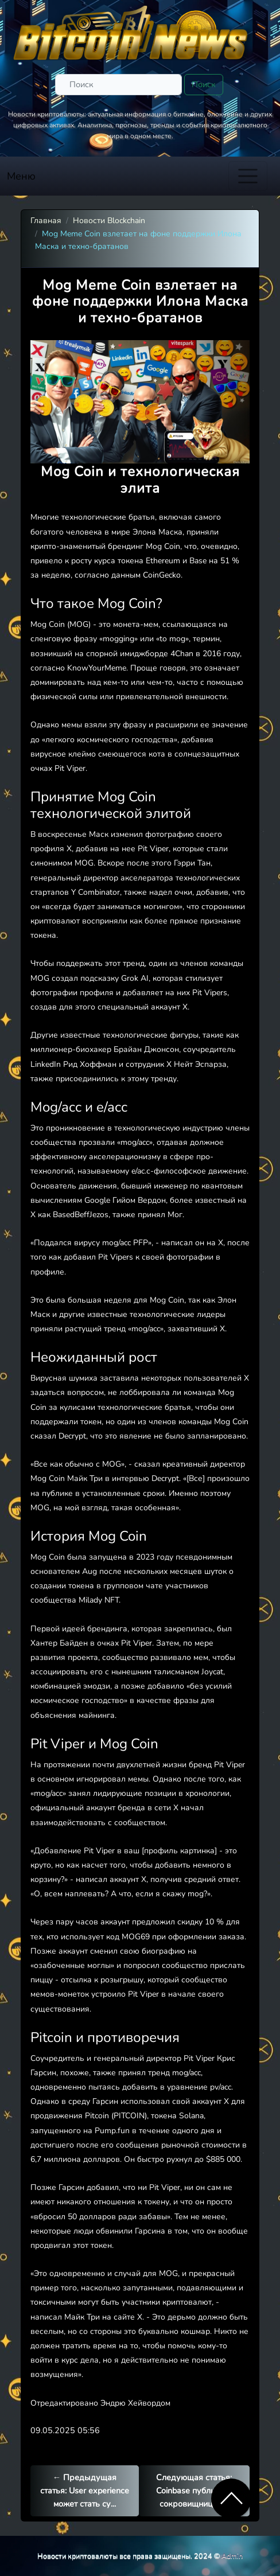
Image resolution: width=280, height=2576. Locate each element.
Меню (21, 176)
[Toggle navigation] (247, 176)
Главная (45, 220)
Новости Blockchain (109, 220)
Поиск (204, 84)
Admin (232, 2556)
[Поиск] (118, 84)
